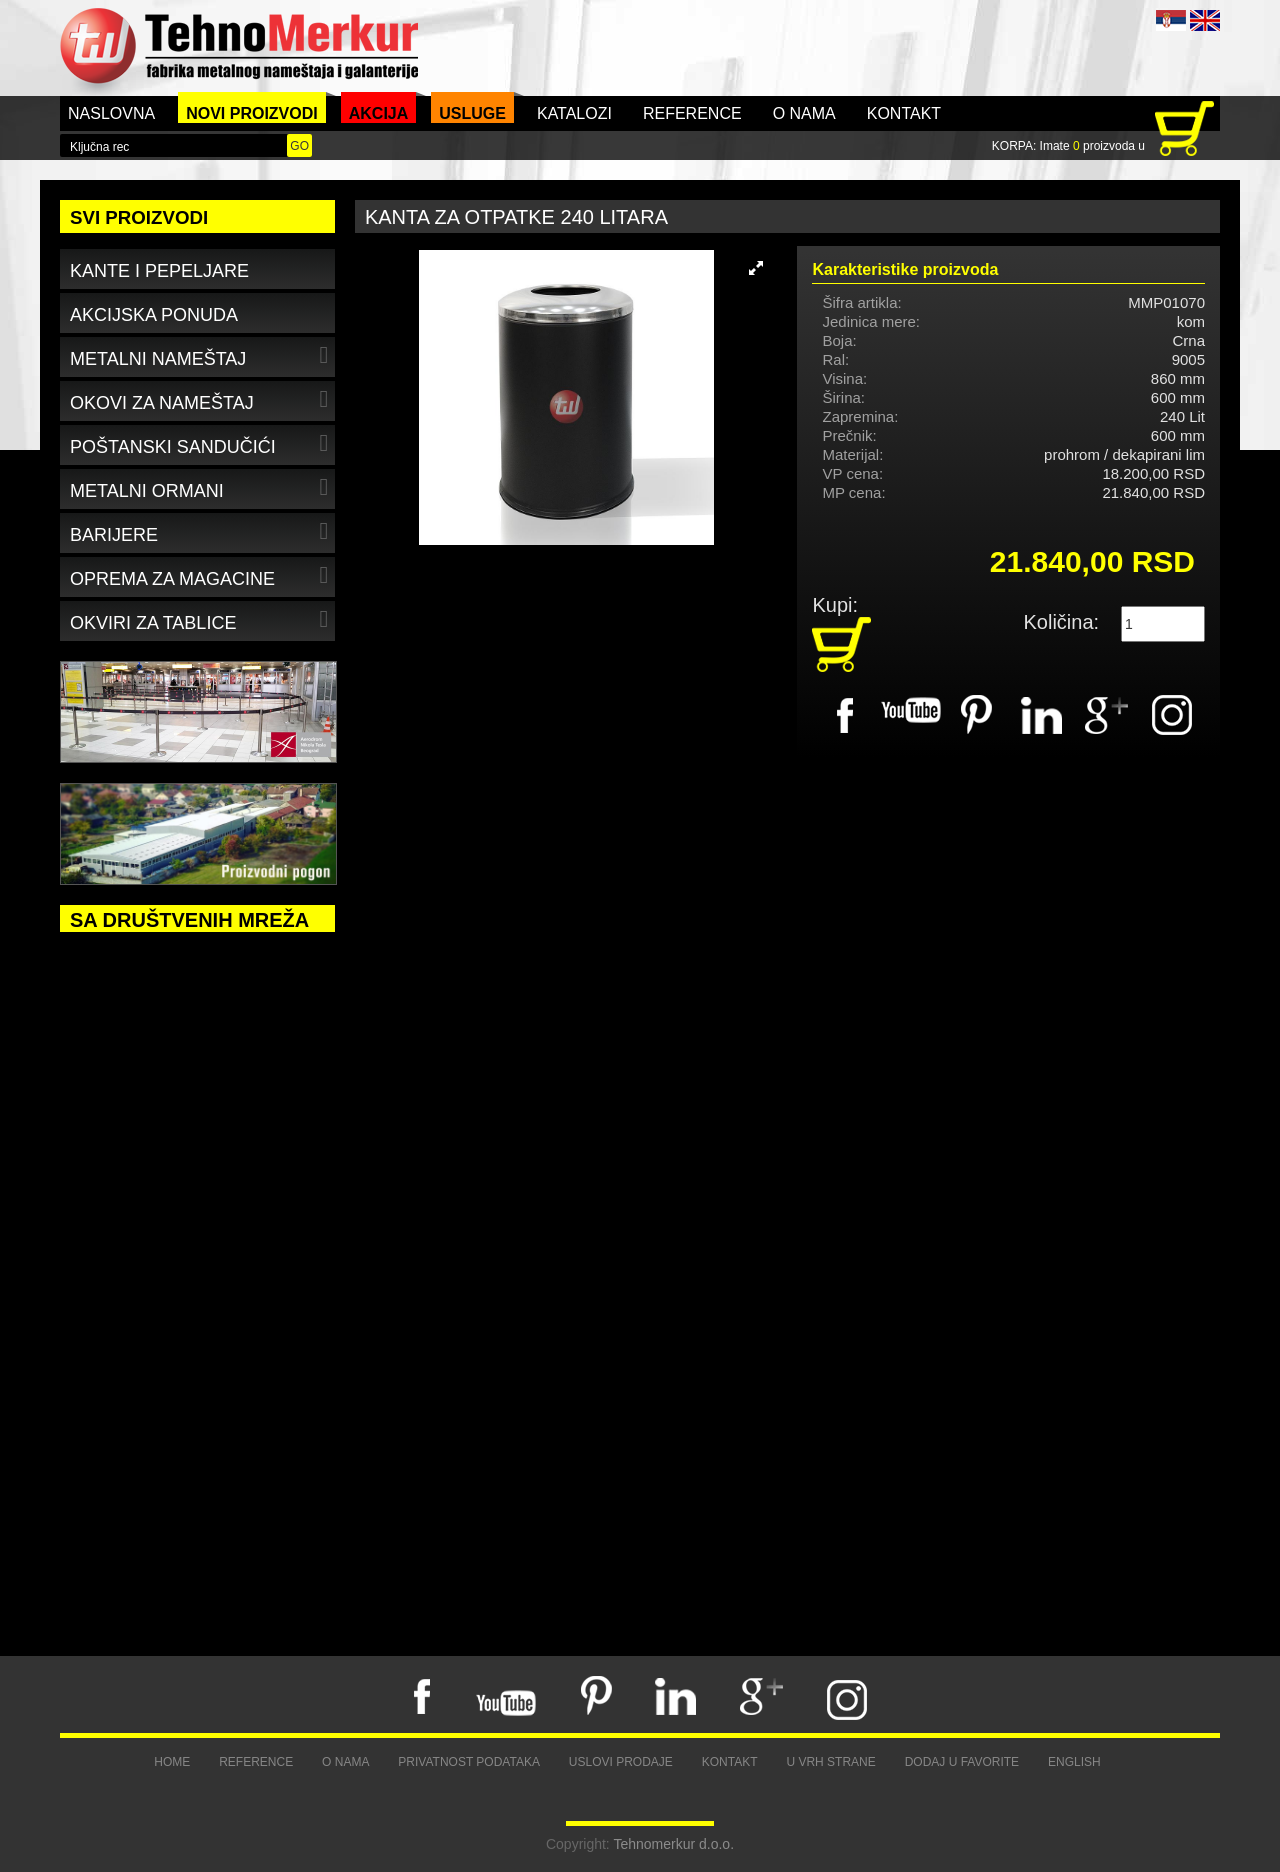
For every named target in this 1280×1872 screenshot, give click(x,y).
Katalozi (574, 113)
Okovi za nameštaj (201, 399)
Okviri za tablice (201, 619)
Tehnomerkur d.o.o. (673, 1844)
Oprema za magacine (201, 575)
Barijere (201, 531)
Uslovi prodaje (621, 1762)
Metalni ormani (201, 487)
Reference (692, 113)
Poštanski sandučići (201, 443)
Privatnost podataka (469, 1762)
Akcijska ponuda (154, 315)
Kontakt (904, 113)
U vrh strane (830, 1762)
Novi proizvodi (252, 113)
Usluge (472, 113)
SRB (1171, 20)
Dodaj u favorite (962, 1762)
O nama (804, 113)
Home (172, 1762)
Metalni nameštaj (201, 355)
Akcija (379, 113)
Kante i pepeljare (159, 271)
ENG (1205, 20)
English (1074, 1762)
